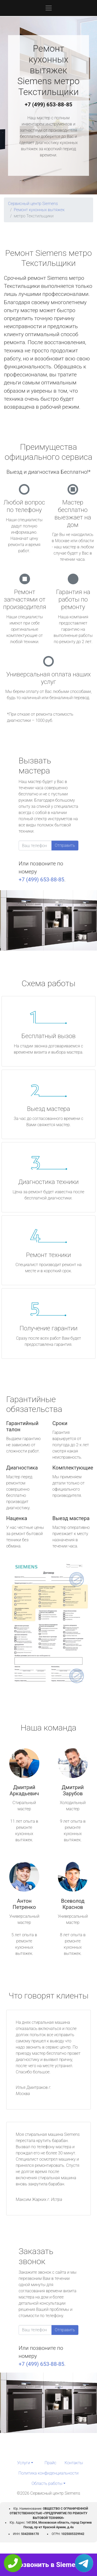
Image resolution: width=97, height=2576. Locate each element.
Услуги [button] (23, 2462)
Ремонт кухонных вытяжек (39, 209)
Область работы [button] (47, 2483)
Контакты (74, 2462)
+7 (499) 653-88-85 (48, 104)
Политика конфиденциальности (48, 2473)
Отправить (65, 845)
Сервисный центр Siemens (33, 203)
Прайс (50, 2462)
